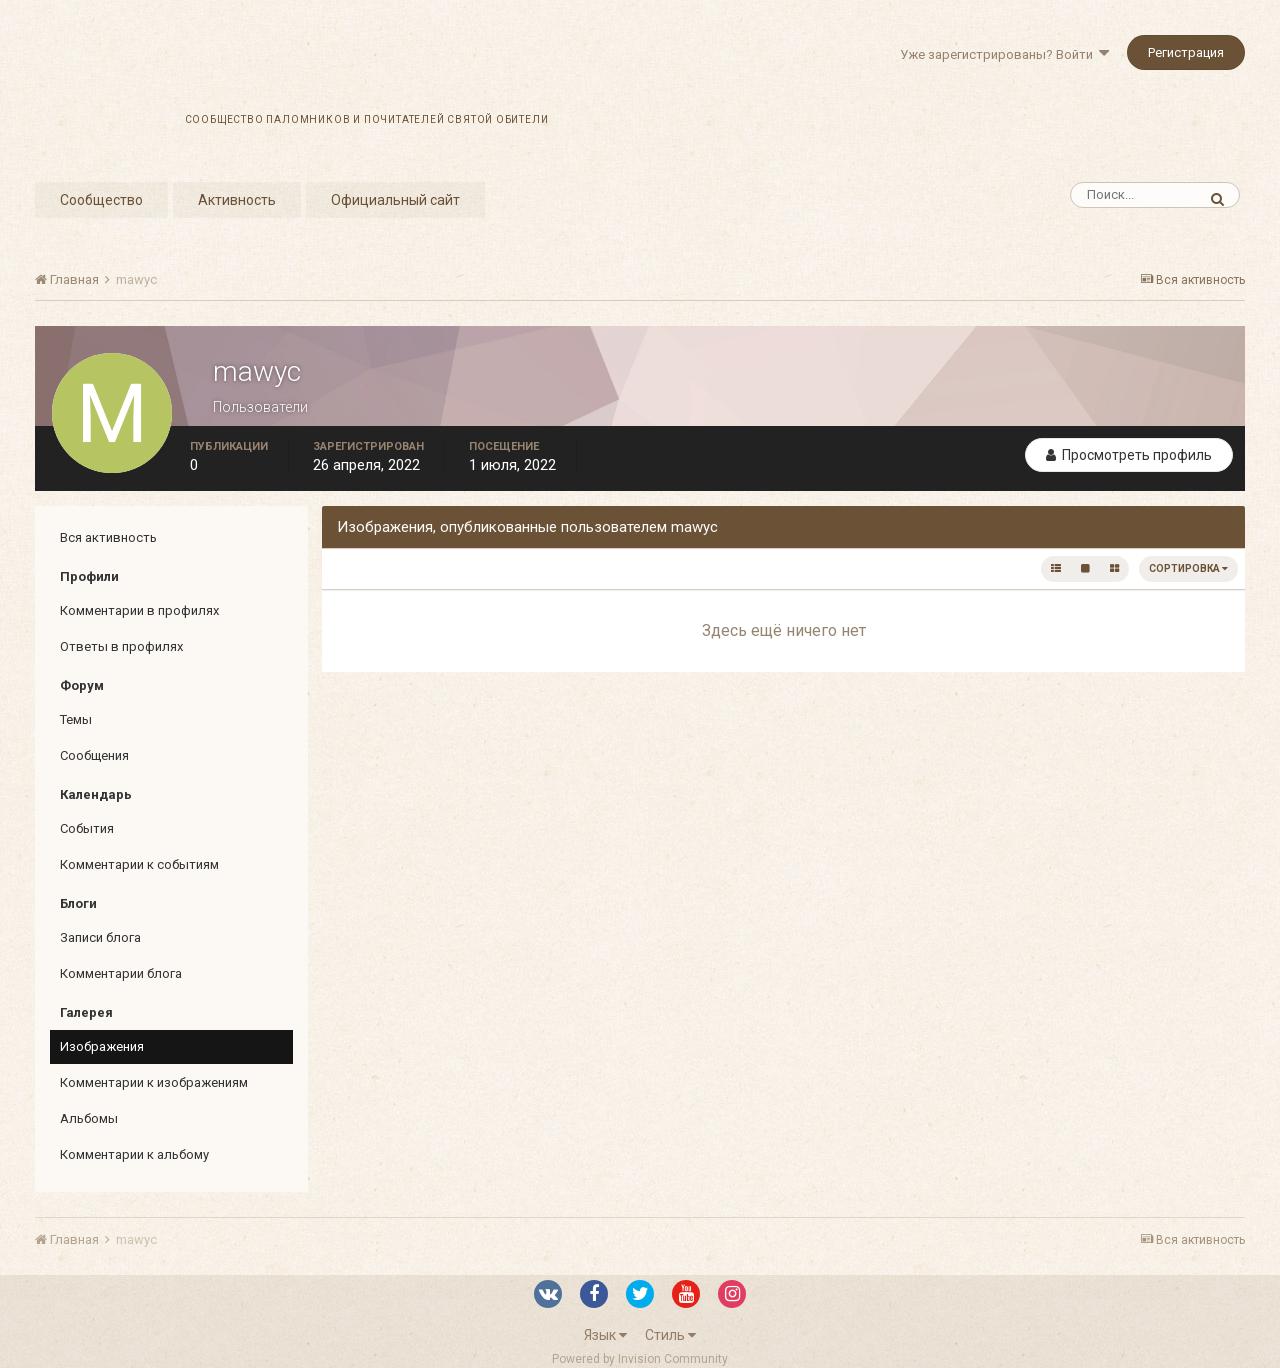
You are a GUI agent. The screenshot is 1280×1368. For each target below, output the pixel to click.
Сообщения (94, 755)
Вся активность (108, 537)
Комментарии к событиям (139, 864)
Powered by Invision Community (640, 1359)
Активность (237, 200)
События (87, 828)
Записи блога (100, 937)
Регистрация (1186, 52)
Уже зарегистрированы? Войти (1004, 54)
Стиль (670, 1335)
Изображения (102, 1046)
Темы (76, 719)
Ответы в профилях (121, 646)
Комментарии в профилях (139, 610)
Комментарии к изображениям (154, 1082)
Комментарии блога (121, 973)
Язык (605, 1335)
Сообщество (101, 200)
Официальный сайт (395, 200)
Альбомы (89, 1118)
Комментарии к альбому (134, 1154)
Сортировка (1188, 568)
